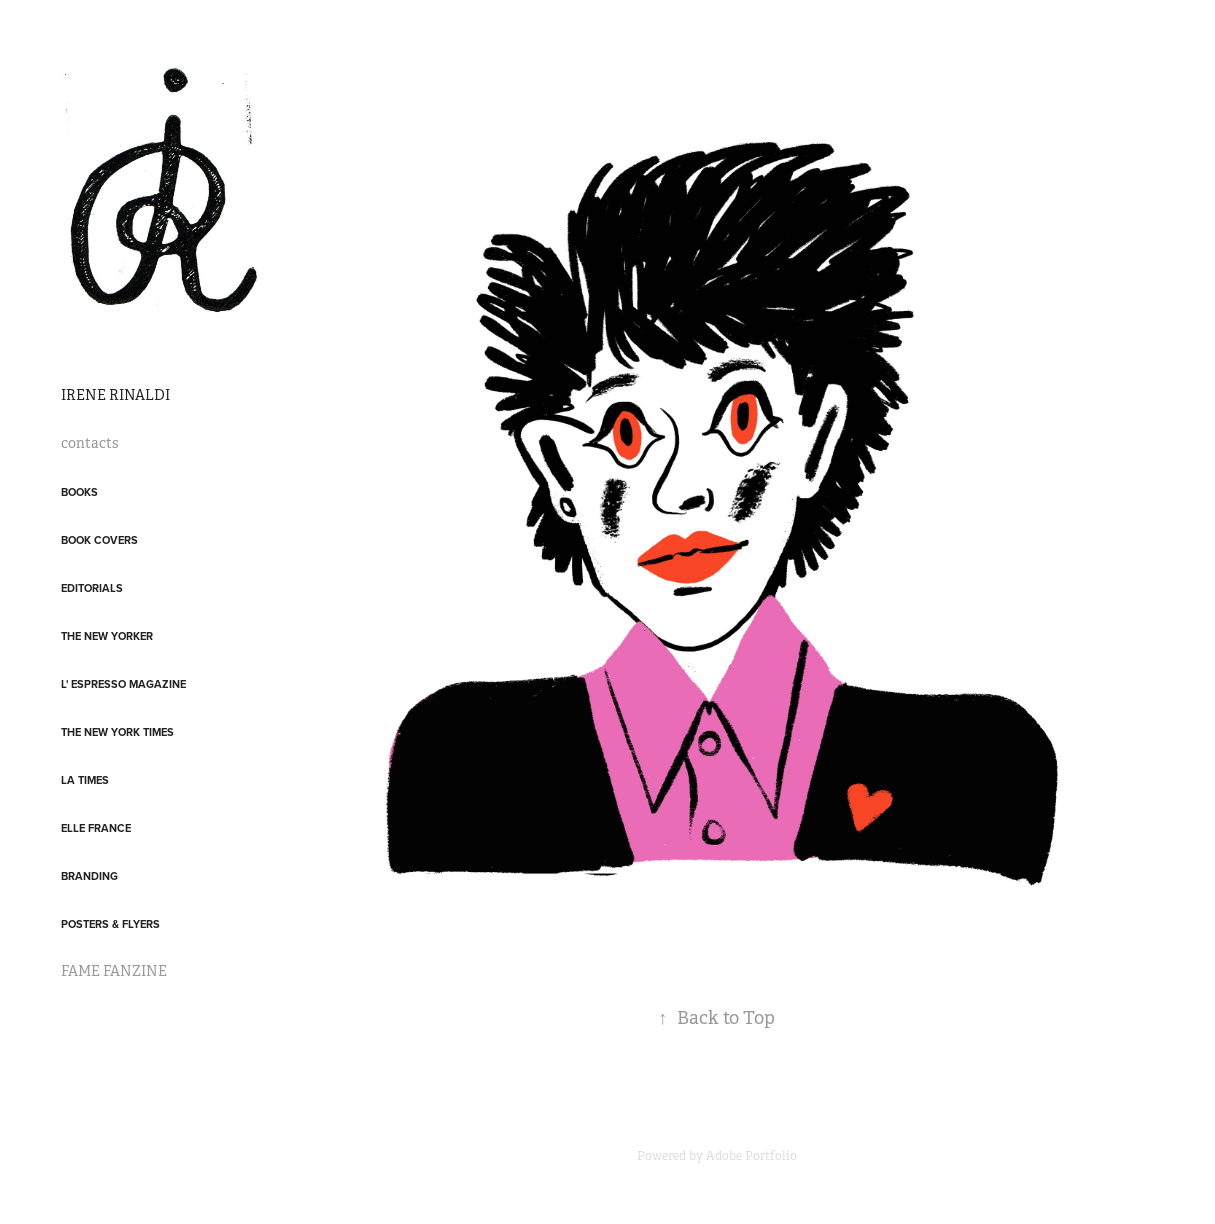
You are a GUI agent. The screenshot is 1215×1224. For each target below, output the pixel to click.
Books (79, 492)
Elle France (96, 828)
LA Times (85, 780)
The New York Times (117, 732)
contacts (89, 443)
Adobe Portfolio (751, 1156)
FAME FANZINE (114, 971)
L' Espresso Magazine (123, 684)
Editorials (92, 588)
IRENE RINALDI (115, 395)
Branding (89, 876)
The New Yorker (107, 636)
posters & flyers (110, 924)
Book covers (99, 540)
